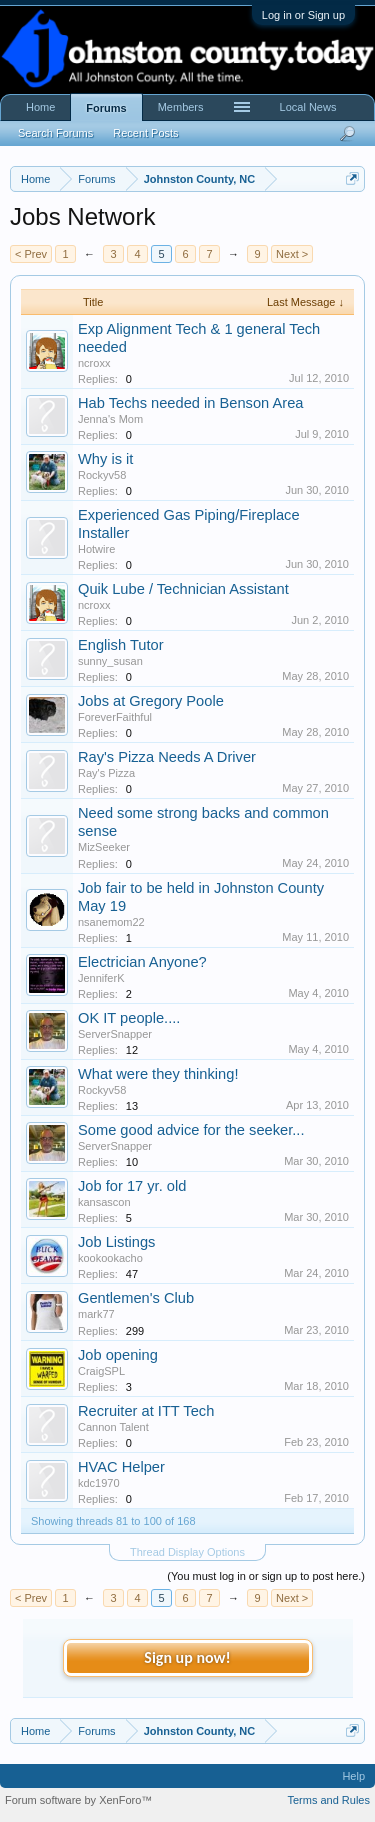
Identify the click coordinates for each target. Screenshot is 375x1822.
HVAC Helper (121, 1467)
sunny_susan (110, 661)
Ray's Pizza (106, 773)
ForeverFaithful (115, 717)
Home (40, 107)
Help (353, 1776)
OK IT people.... (129, 1018)
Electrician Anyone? (142, 962)
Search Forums (55, 133)
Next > (292, 254)
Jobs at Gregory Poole (151, 701)
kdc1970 (99, 1483)
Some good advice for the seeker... (191, 1130)
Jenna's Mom (110, 419)
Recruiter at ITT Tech (146, 1411)
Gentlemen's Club (136, 1298)
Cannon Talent (113, 1427)
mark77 (96, 1314)
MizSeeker (104, 847)
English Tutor (121, 645)
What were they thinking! (158, 1074)
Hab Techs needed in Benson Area (190, 403)
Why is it (105, 459)
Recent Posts (145, 133)
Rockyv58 (102, 475)
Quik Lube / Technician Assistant (183, 589)
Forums (106, 108)
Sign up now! (187, 1657)
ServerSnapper (115, 1034)
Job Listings (116, 1242)
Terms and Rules (328, 1800)
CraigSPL (101, 1371)
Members (181, 107)
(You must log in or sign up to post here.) (266, 1576)
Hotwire (96, 549)
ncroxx (94, 363)
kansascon (104, 1202)
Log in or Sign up (303, 15)
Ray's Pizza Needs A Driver (167, 757)
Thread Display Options (187, 1552)
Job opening (118, 1355)
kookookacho (110, 1258)
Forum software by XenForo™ (78, 1800)
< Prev (31, 254)
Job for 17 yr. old (132, 1186)
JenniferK (101, 978)
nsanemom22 (111, 922)
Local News (308, 107)
